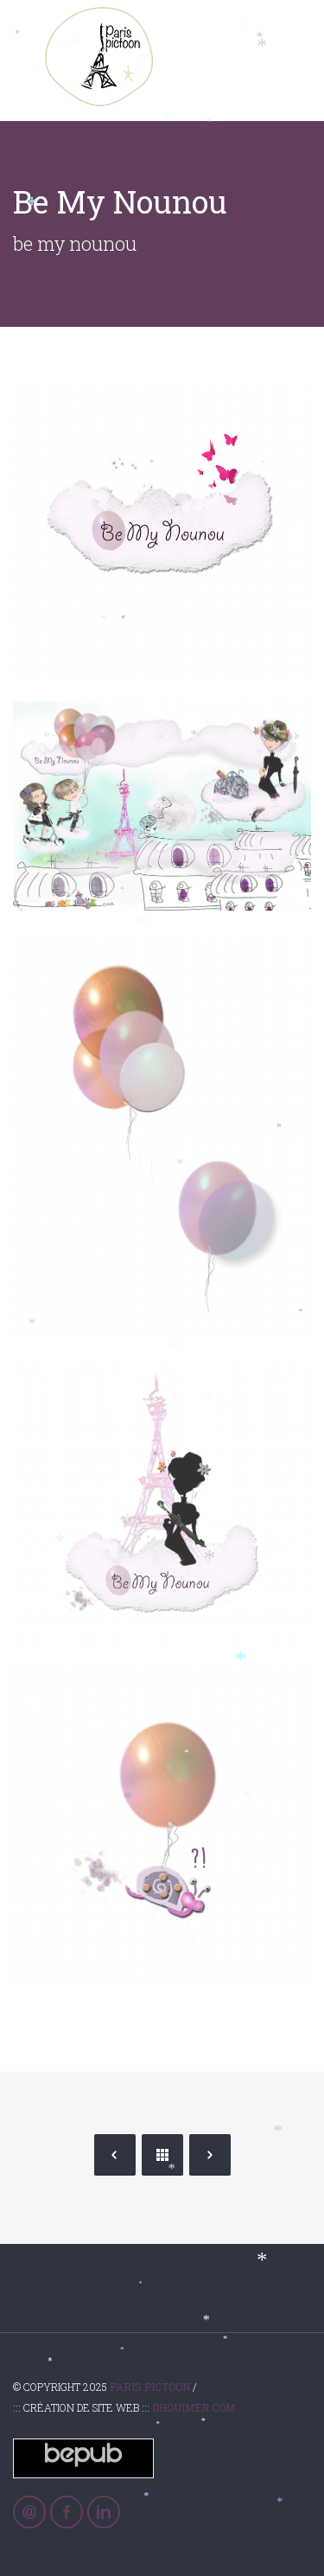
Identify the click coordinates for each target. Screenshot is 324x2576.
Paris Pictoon (150, 2387)
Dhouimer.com (193, 2407)
